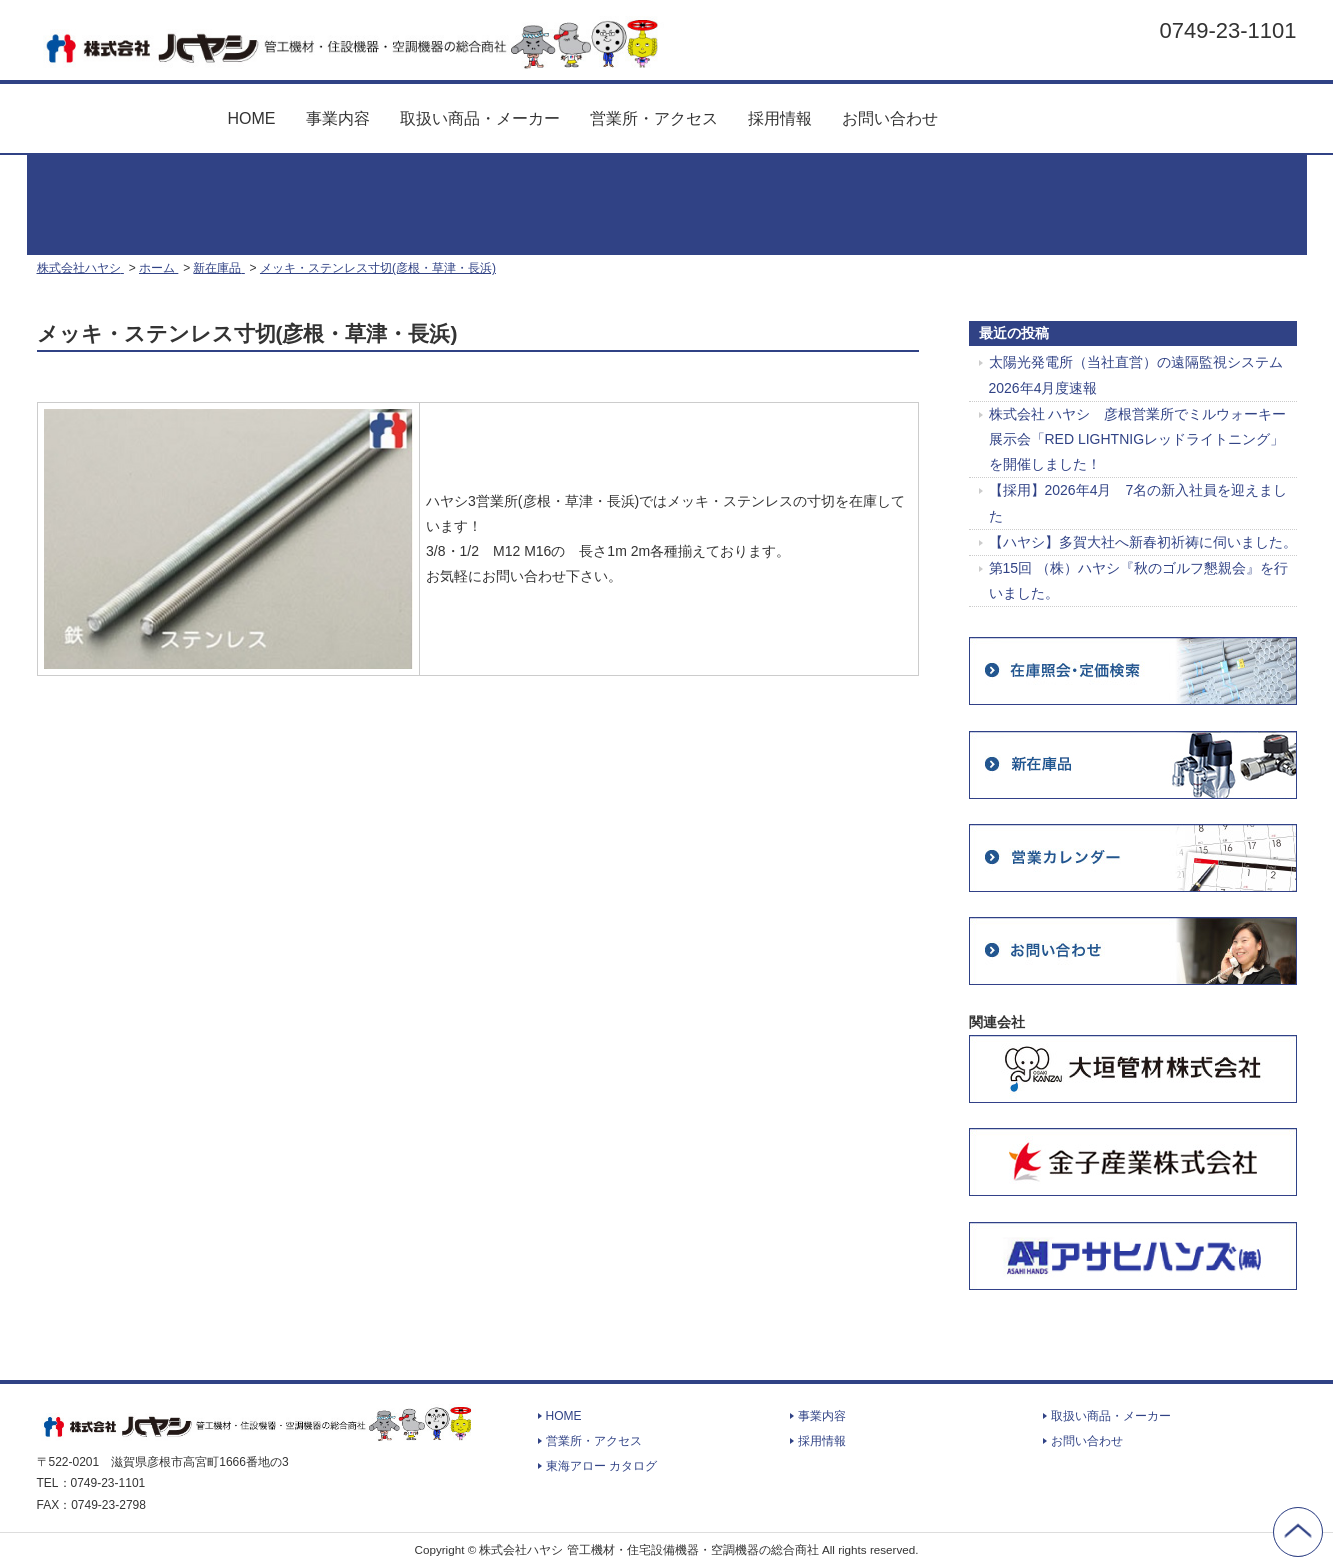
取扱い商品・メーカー (480, 118)
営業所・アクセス (654, 118)
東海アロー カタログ (1036, 110)
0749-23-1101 (1227, 30)
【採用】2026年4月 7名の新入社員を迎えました (1138, 502)
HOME (252, 118)
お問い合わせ (890, 118)
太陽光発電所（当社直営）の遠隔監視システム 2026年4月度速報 (1136, 374)
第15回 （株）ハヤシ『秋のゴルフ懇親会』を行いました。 (1138, 580)
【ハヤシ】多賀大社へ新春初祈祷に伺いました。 (1143, 542)
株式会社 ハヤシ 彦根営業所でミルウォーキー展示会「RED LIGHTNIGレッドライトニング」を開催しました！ (1138, 439)
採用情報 (780, 118)
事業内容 (338, 118)
